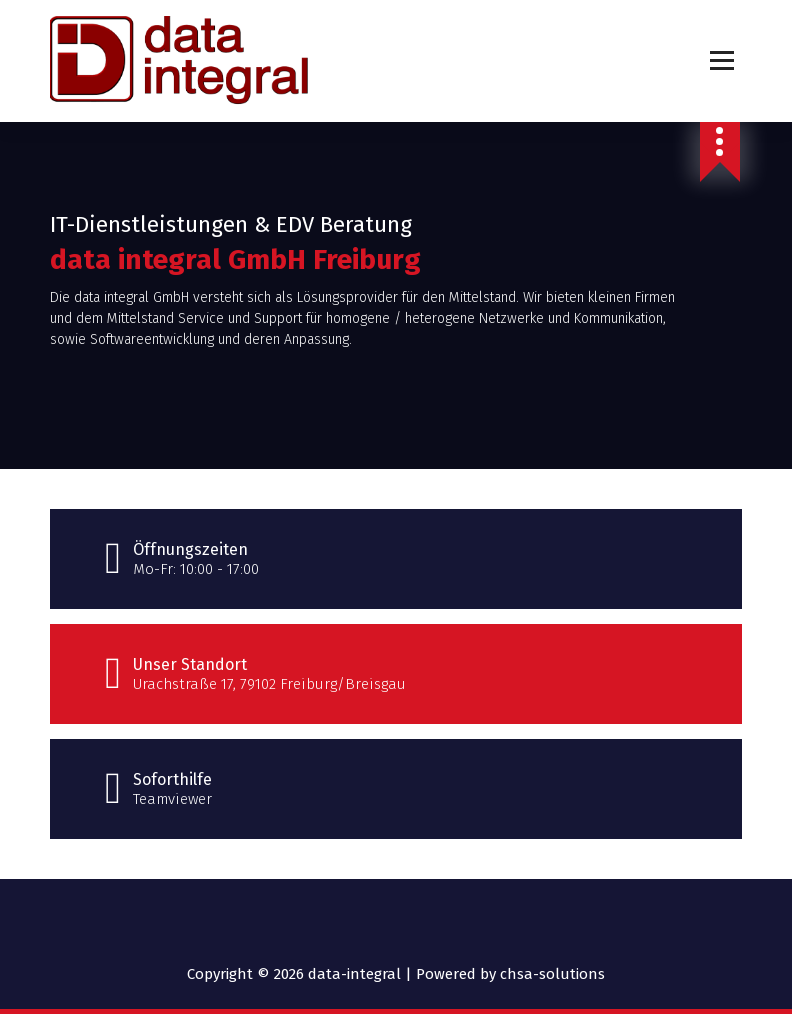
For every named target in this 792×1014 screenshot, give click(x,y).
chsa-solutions (552, 974)
